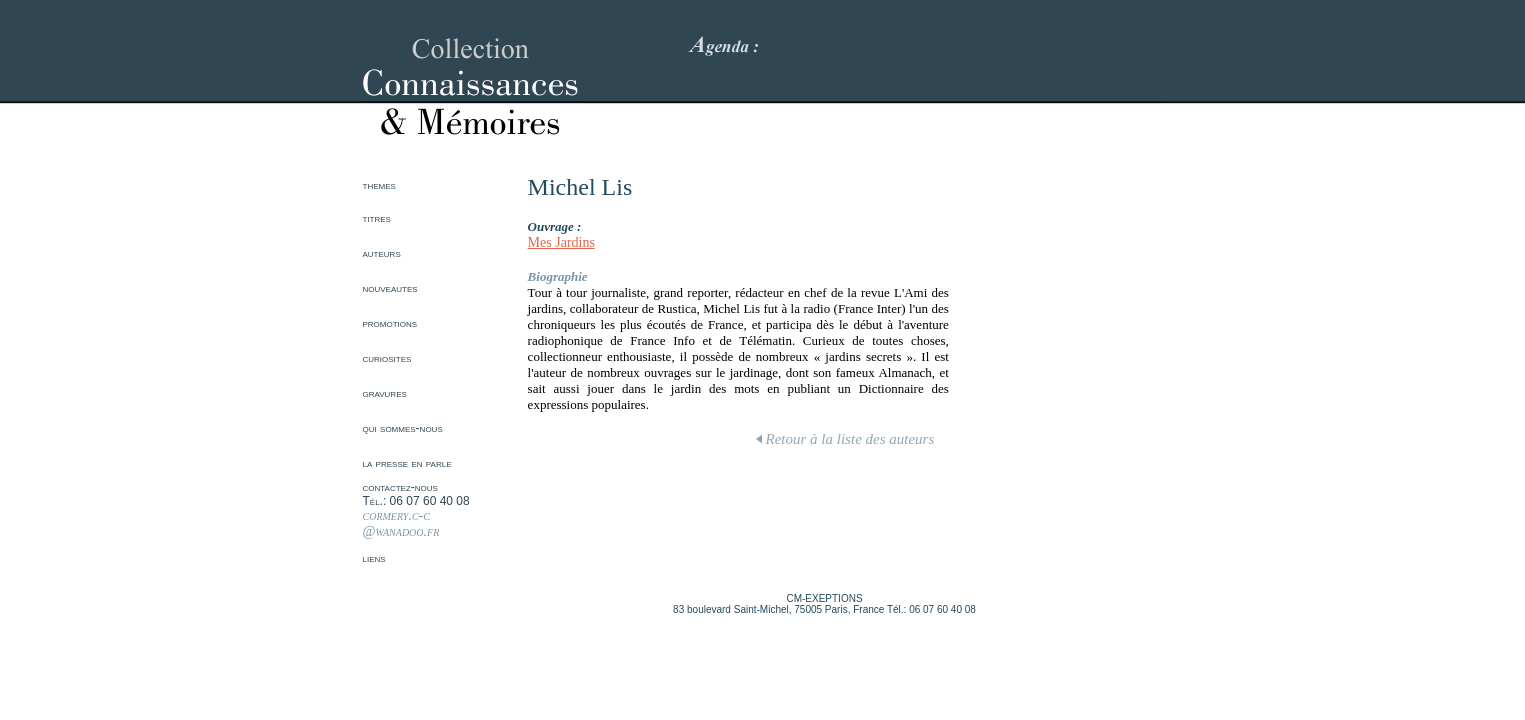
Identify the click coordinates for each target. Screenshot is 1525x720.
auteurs (382, 253)
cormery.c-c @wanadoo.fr (401, 523)
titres (377, 218)
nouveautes (390, 288)
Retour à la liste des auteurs (845, 439)
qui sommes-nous (403, 428)
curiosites (387, 358)
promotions (390, 323)
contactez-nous (400, 487)
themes (379, 185)
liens (374, 558)
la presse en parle (407, 463)
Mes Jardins (561, 242)
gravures (385, 393)
